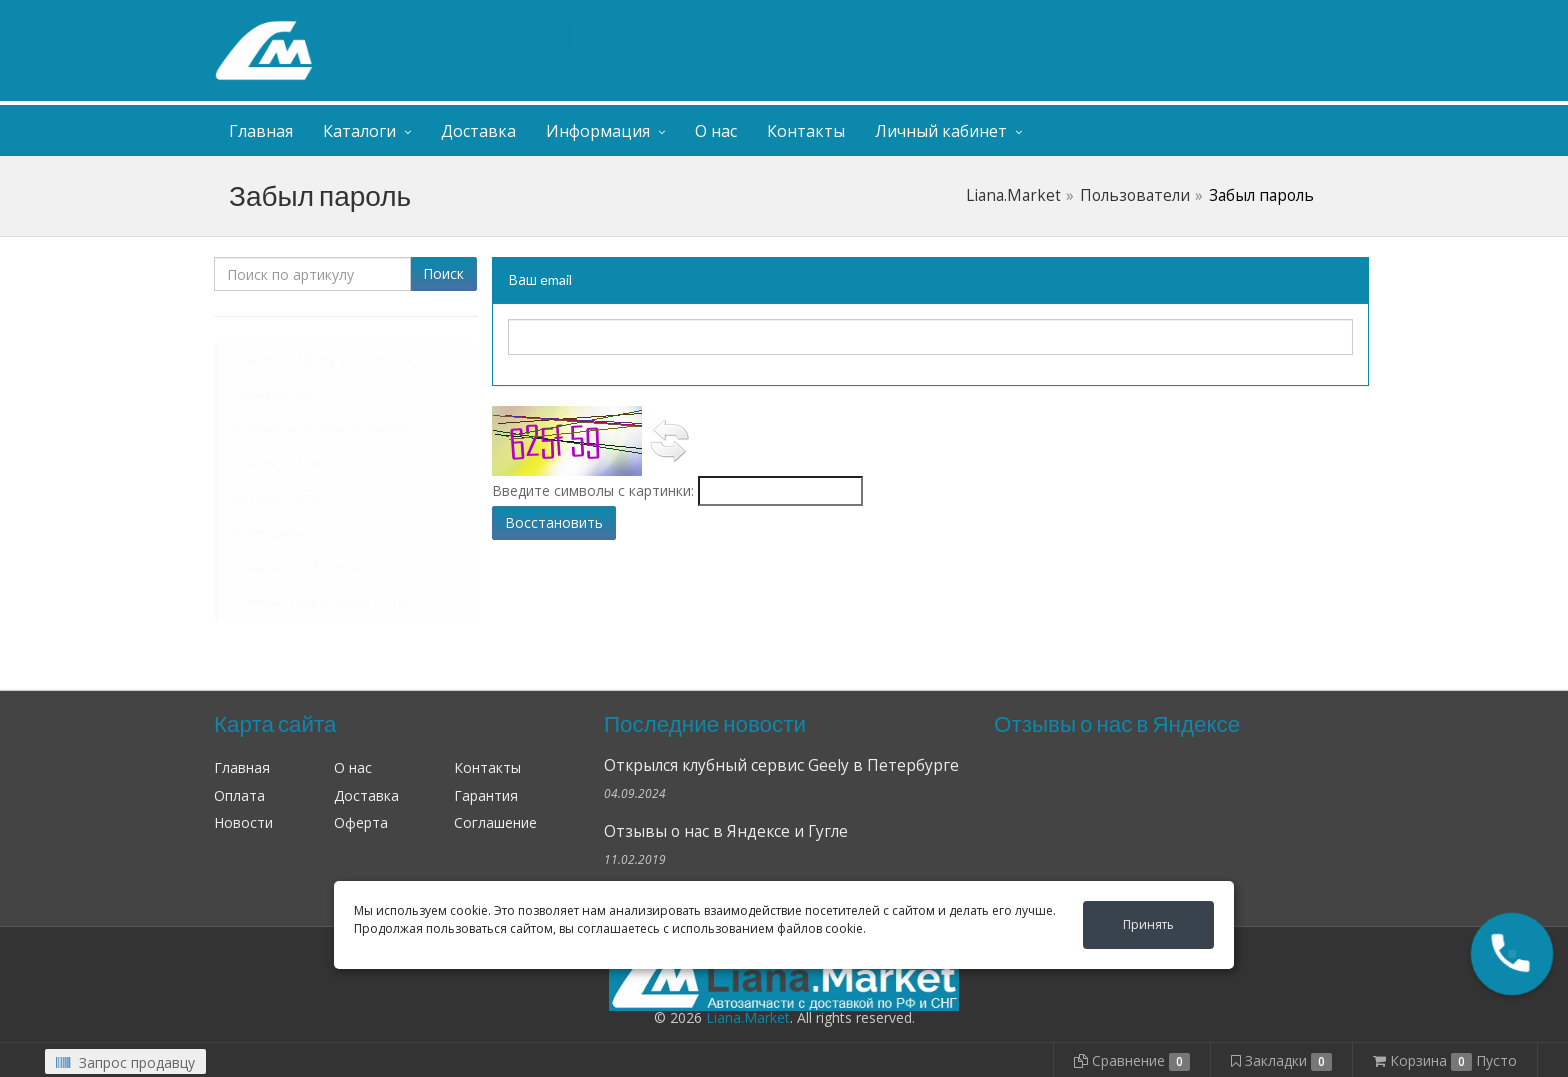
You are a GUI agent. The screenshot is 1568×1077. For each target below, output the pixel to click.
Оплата (239, 795)
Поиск (443, 273)
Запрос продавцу (125, 1062)
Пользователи (1135, 195)
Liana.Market (1013, 195)
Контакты (806, 131)
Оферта (361, 822)
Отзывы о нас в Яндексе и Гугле (726, 831)
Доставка (478, 131)
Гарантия (486, 795)
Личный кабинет (1232, 18)
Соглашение (495, 822)
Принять (1148, 924)
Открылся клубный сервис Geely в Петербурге (781, 765)
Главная (261, 131)
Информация (598, 131)
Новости (243, 822)
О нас (716, 131)
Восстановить (554, 522)
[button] (1512, 954)
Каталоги (359, 131)
